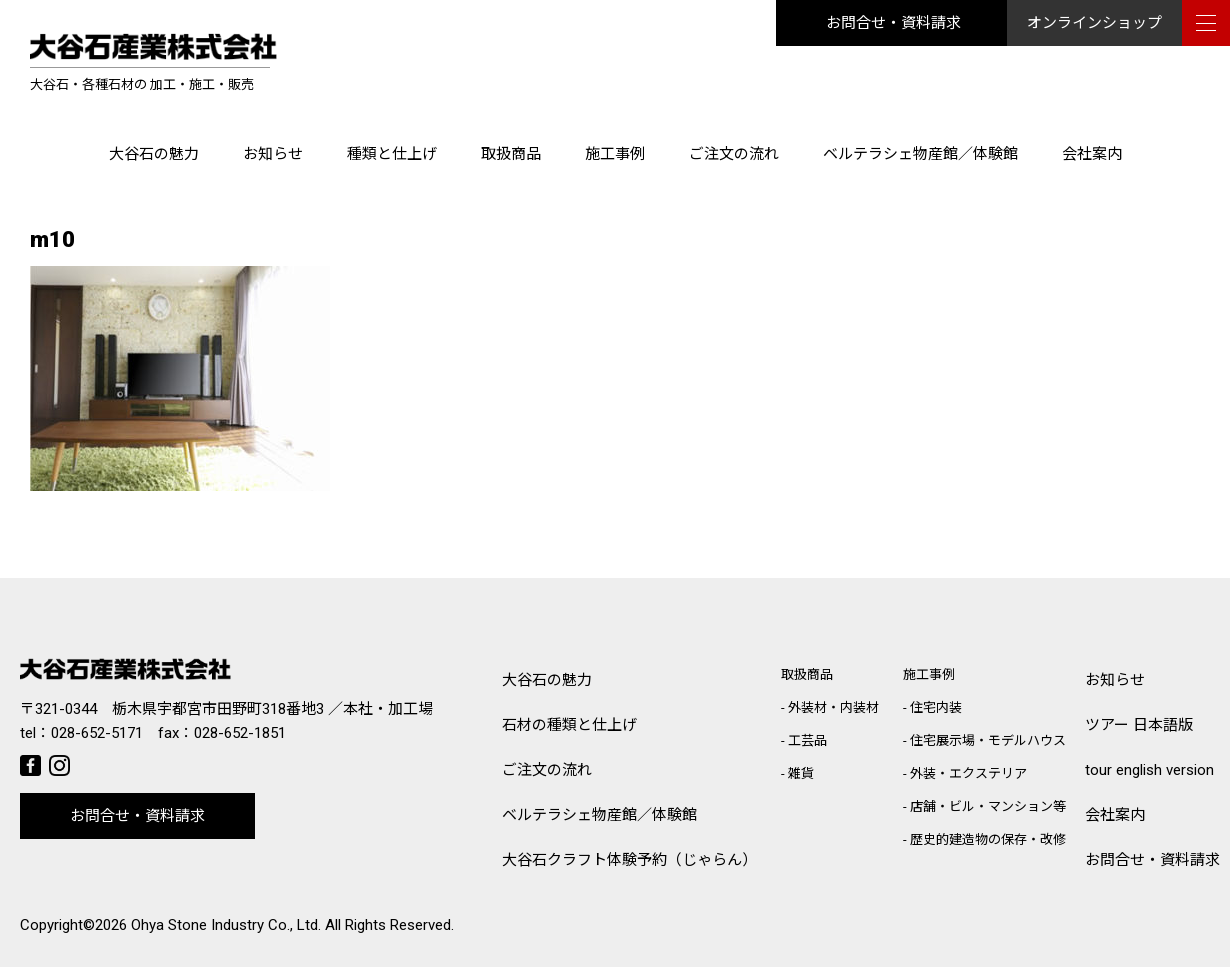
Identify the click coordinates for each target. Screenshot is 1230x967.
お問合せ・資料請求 (893, 23)
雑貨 (801, 773)
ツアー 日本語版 (1139, 725)
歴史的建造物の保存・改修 (988, 839)
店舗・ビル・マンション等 (988, 806)
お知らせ (273, 154)
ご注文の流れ (734, 154)
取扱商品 (511, 154)
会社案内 (1092, 154)
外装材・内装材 (833, 707)
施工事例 (615, 154)
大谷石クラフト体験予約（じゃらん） (629, 860)
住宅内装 (936, 707)
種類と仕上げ (392, 154)
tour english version (1149, 770)
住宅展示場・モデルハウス (988, 740)
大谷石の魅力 (154, 154)
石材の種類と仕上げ (569, 725)
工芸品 (807, 740)
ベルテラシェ (599, 815)
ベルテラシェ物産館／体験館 (920, 154)
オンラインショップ (1094, 23)
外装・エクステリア (968, 773)
